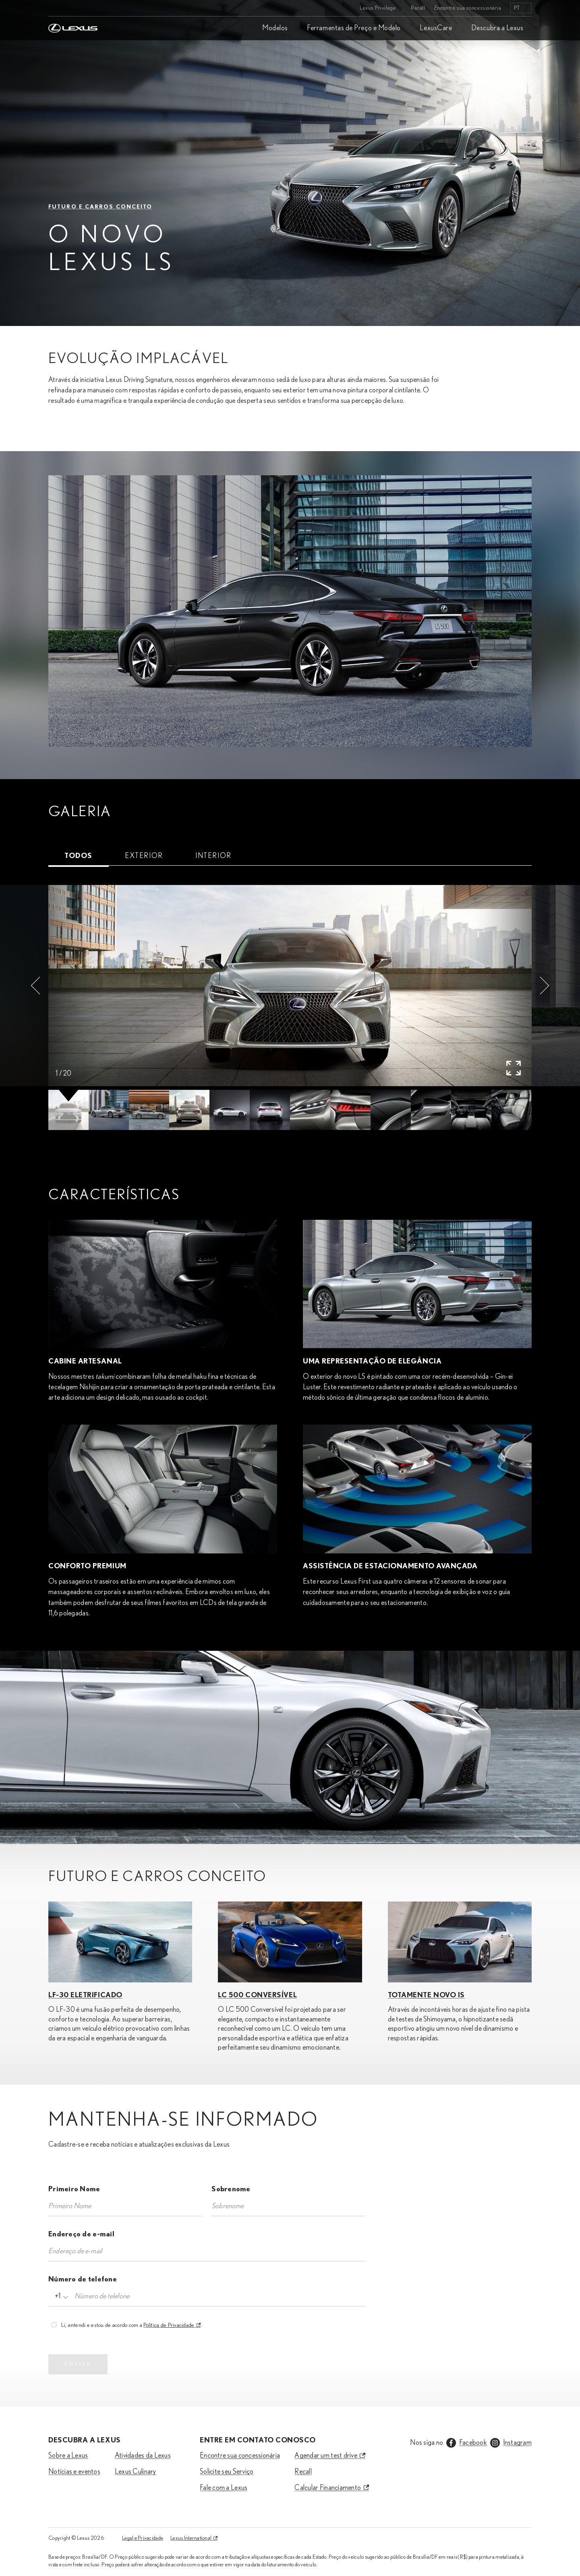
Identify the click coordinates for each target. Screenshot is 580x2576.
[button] (35, 985)
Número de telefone (82, 2279)
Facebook (473, 2442)
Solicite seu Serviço (226, 2471)
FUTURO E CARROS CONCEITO (100, 207)
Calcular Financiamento (327, 2487)
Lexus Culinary (135, 2471)
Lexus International (190, 2538)
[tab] (78, 856)
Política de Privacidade (168, 2325)
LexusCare (436, 28)
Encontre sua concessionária (467, 8)
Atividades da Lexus (143, 2455)
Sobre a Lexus (68, 2455)
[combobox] (60, 2296)
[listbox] (521, 8)
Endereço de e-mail (81, 2234)
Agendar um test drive (325, 2455)
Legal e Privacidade (142, 2538)
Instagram (517, 2442)
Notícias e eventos (74, 2471)
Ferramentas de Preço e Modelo (354, 28)
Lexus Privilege (378, 8)
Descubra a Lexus (497, 28)
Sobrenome (230, 2189)
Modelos (275, 28)
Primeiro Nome (74, 2189)
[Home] (72, 8)
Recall (418, 8)
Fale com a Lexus (223, 2487)
